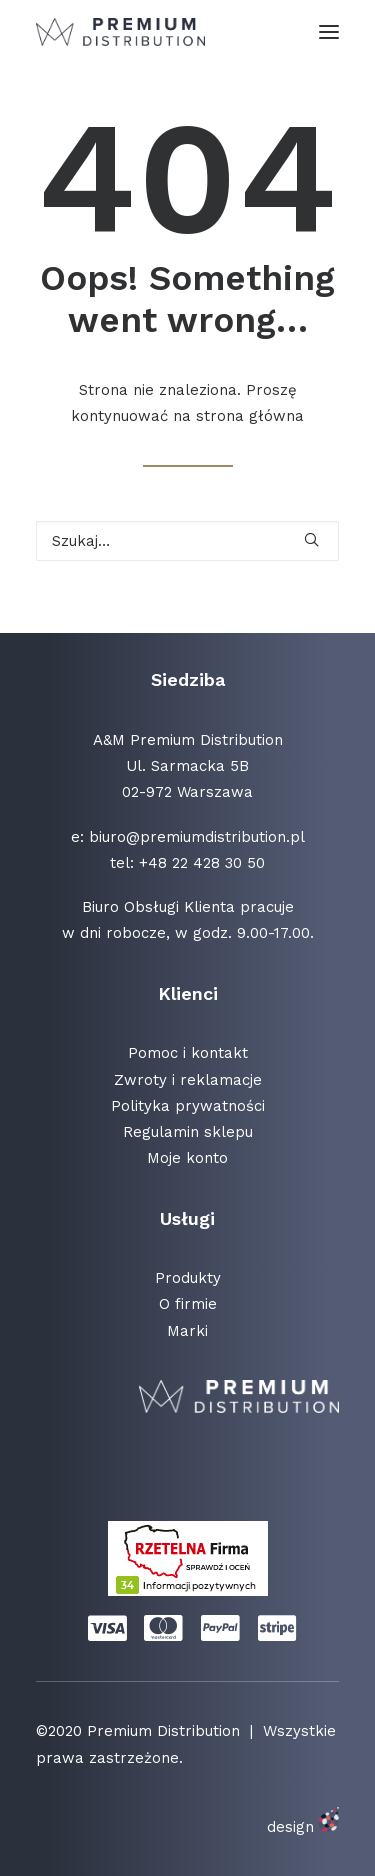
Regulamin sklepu (188, 1132)
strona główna (250, 416)
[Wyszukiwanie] (187, 541)
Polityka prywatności (188, 1106)
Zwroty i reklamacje (188, 1080)
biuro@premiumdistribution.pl (197, 837)
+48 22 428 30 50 (202, 863)
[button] (329, 32)
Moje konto (187, 1158)
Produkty (188, 1278)
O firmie (188, 1304)
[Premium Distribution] (120, 32)
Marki (187, 1331)
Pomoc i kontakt (188, 1053)
